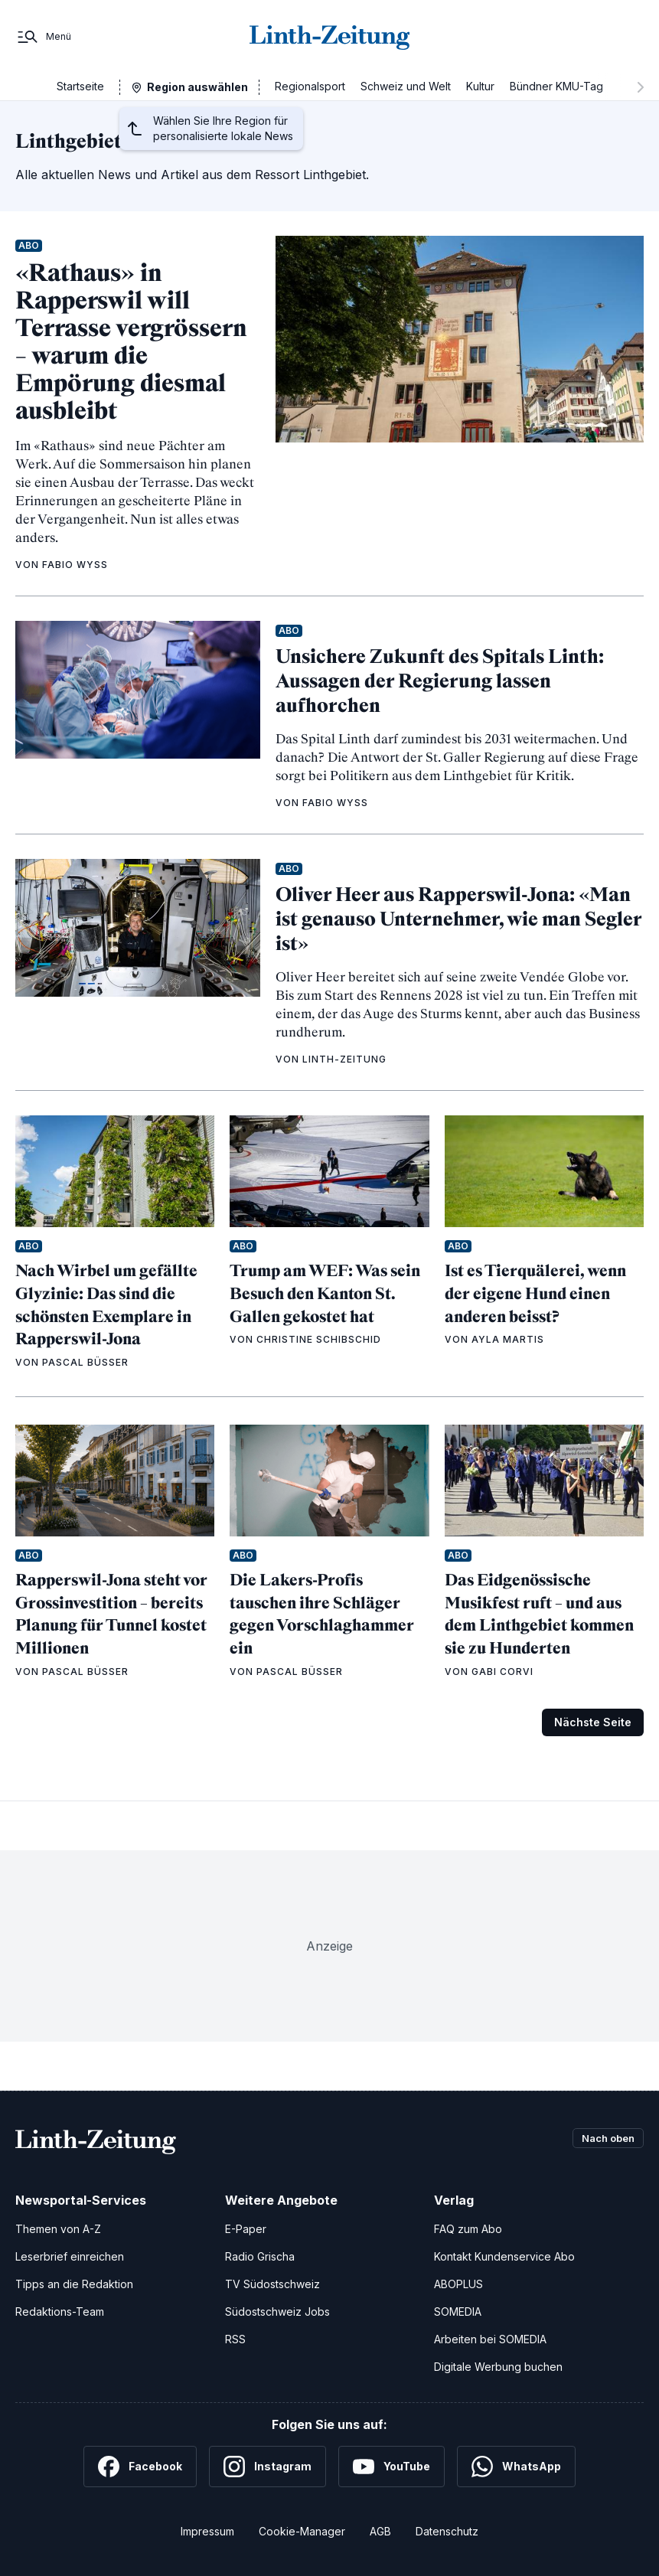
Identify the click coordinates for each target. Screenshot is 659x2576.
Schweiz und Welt (405, 86)
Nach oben (604, 2138)
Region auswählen (197, 86)
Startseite (80, 86)
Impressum (207, 2531)
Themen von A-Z (58, 2228)
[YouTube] (391, 2466)
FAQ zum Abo (468, 2228)
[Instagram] (267, 2466)
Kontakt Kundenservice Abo (504, 2256)
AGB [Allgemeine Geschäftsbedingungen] (380, 2531)
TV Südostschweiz (272, 2283)
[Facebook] (140, 2466)
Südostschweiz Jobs (277, 2311)
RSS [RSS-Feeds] (235, 2339)
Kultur (480, 86)
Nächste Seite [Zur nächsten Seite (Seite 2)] (592, 1722)
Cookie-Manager (302, 2531)
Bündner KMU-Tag (556, 86)
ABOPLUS (458, 2283)
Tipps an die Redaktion (74, 2283)
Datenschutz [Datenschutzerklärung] (447, 2531)
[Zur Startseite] (330, 37)
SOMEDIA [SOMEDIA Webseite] (457, 2311)
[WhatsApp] (516, 2466)
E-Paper (245, 2228)
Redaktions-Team (59, 2311)
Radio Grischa (260, 2256)
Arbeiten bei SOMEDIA (490, 2339)
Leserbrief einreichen (69, 2256)
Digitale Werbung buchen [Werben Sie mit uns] (498, 2366)
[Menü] (43, 36)
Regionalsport (310, 86)
